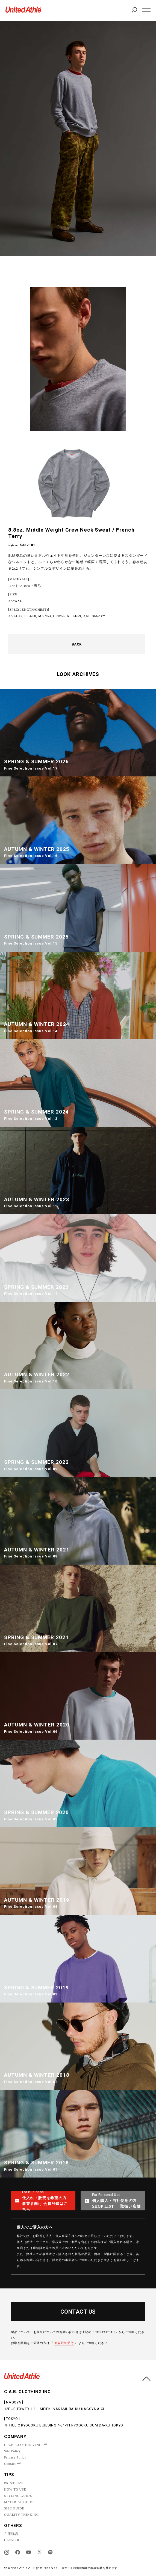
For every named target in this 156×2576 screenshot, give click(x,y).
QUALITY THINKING (21, 2515)
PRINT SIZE (13, 2483)
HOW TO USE (15, 2489)
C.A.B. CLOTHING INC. (23, 2445)
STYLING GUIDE (18, 2496)
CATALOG (12, 2540)
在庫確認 (11, 2534)
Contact (10, 2464)
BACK (77, 644)
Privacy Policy (15, 2457)
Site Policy (12, 2451)
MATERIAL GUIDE (19, 2502)
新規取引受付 (64, 2343)
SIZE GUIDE (14, 2508)
